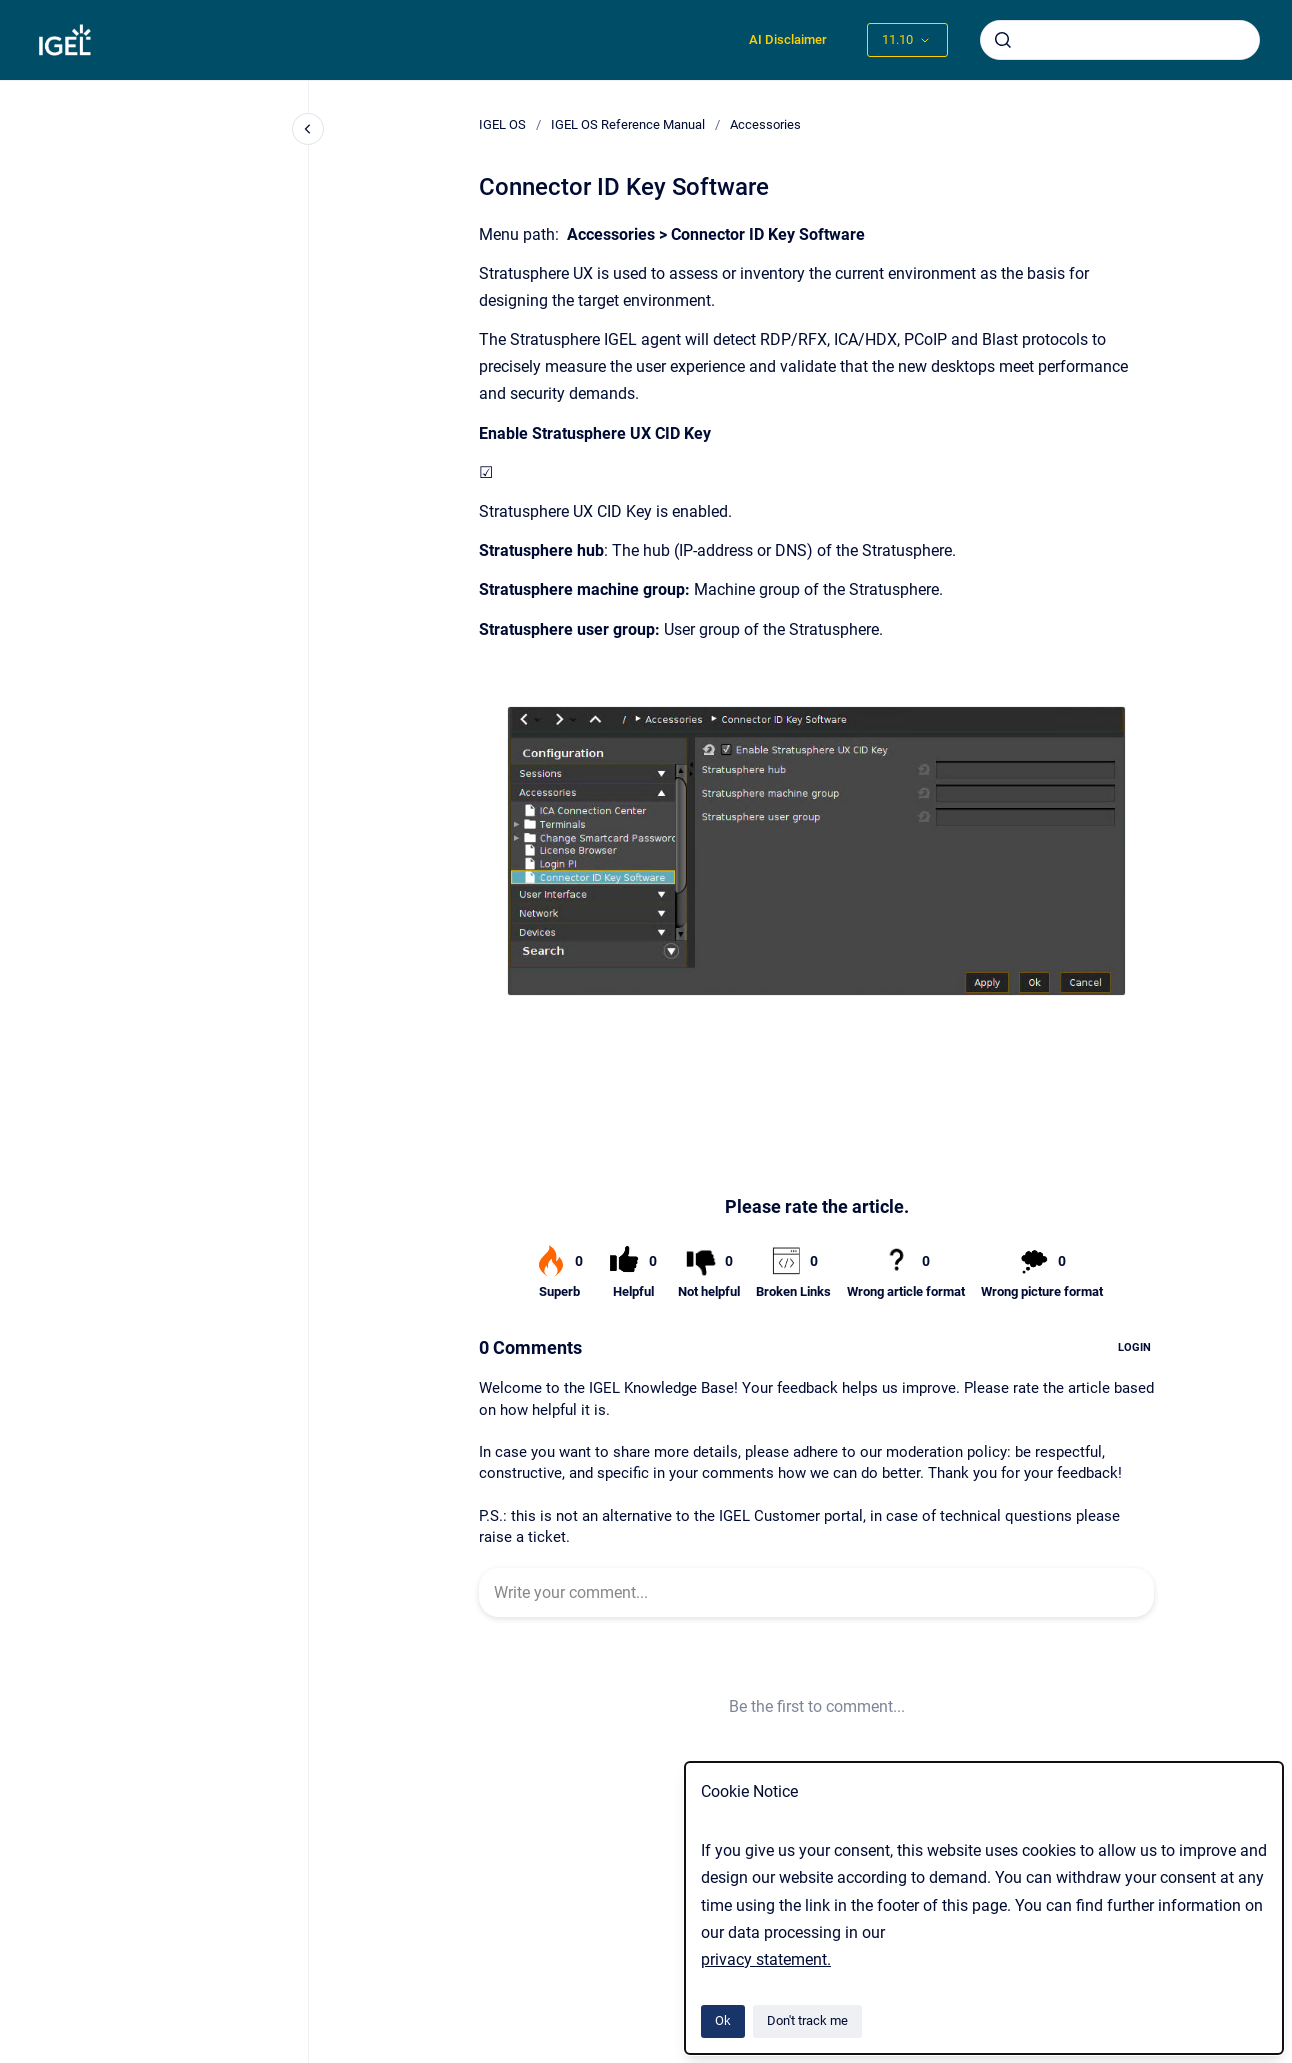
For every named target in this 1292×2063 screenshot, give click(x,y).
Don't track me (807, 2020)
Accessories (765, 124)
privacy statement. (766, 1959)
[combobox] (1120, 40)
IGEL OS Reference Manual (628, 124)
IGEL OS (502, 124)
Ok (723, 2020)
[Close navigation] (308, 129)
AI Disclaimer (788, 39)
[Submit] (1003, 40)
